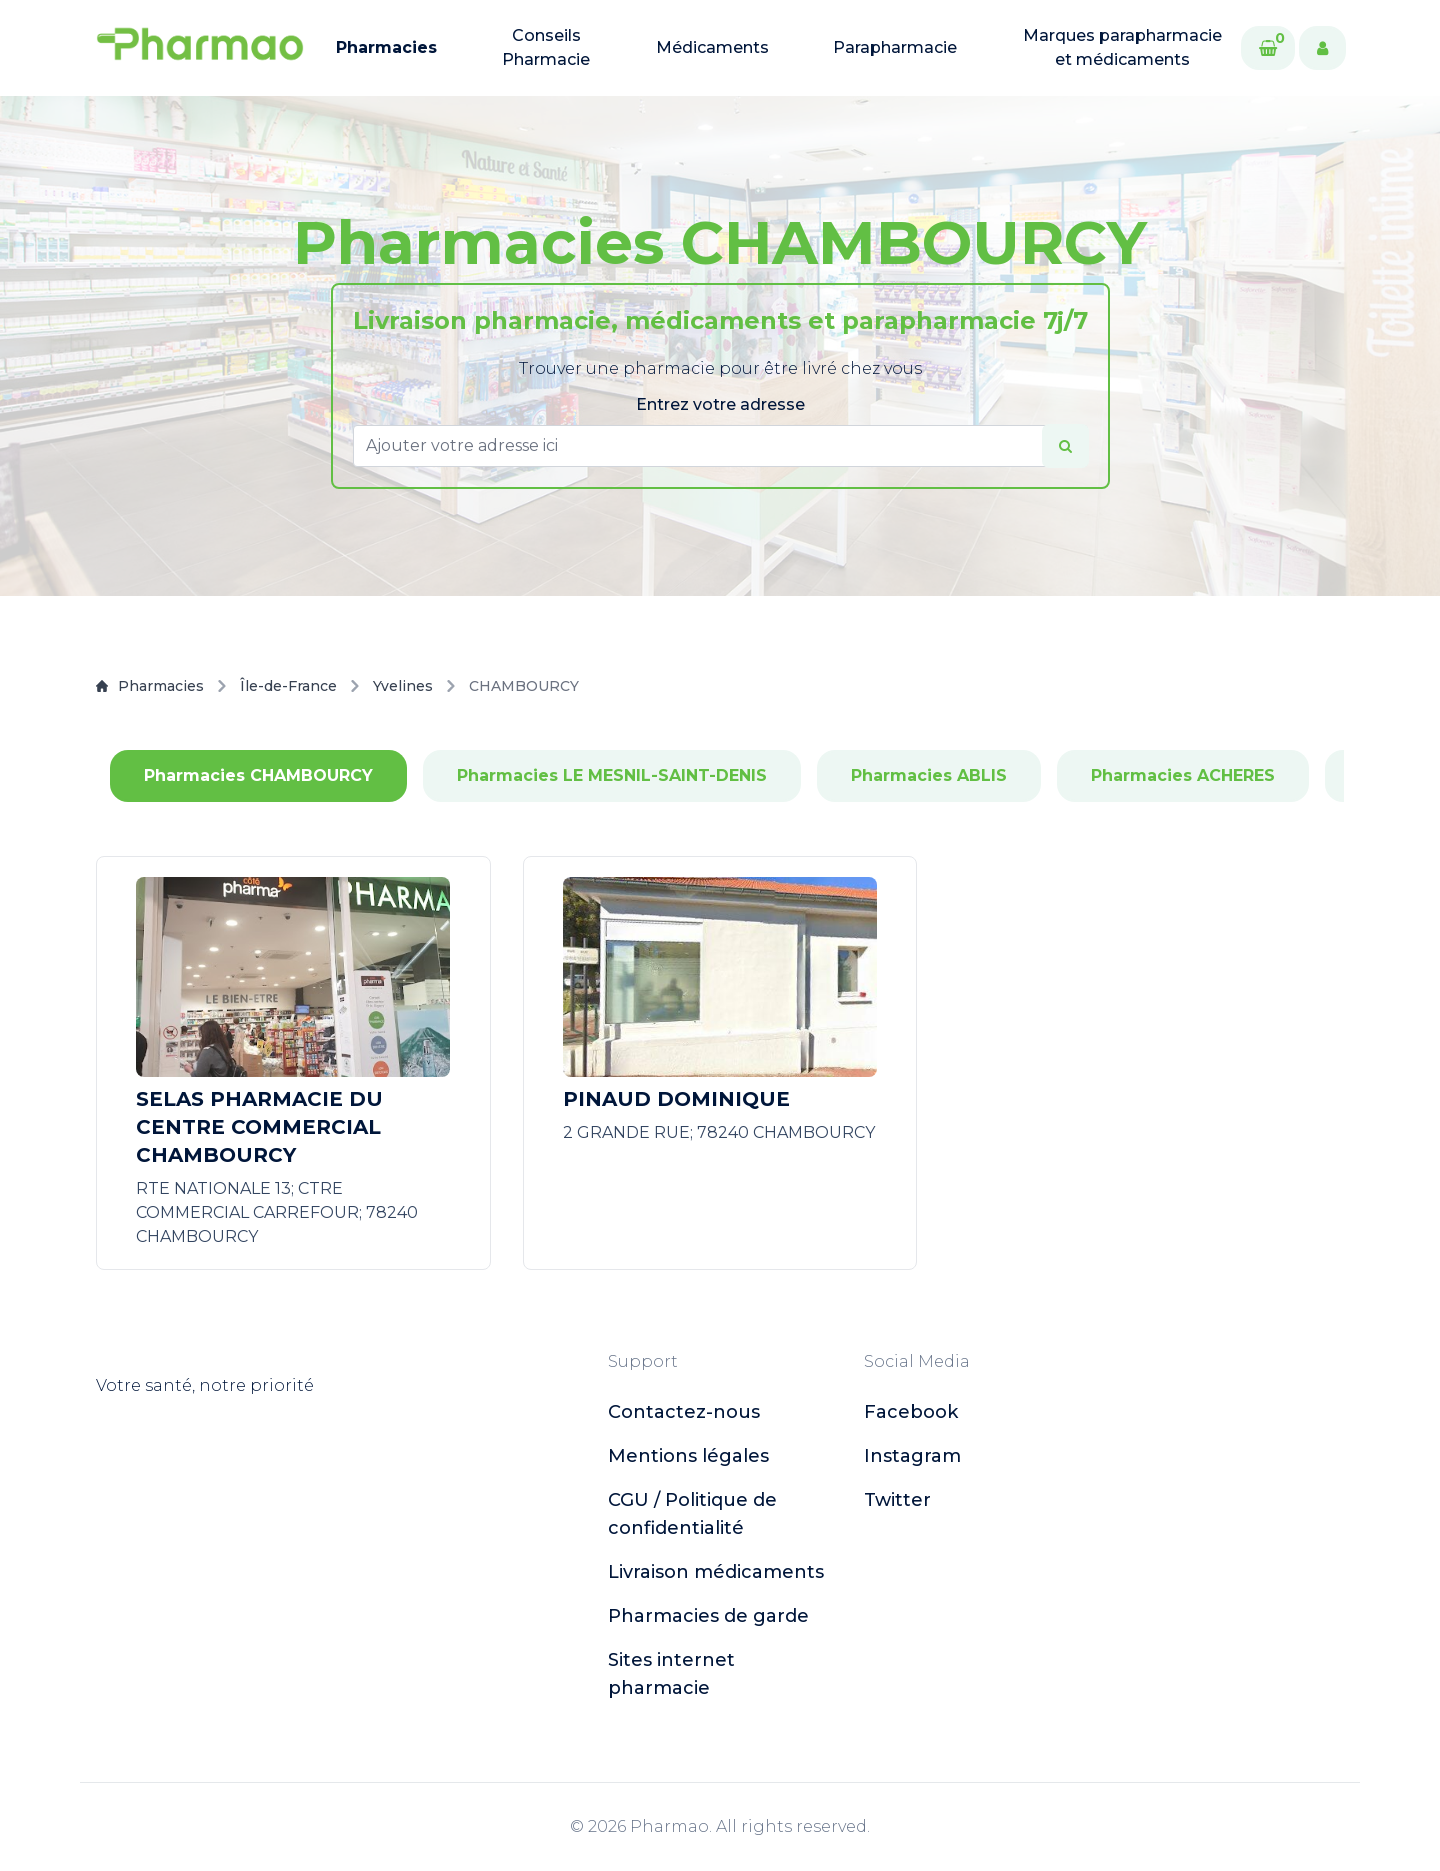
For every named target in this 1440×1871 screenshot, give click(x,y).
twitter (897, 1500)
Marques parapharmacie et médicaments (1122, 47)
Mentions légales (688, 1456)
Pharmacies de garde (708, 1616)
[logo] (200, 48)
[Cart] (1268, 48)
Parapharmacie (895, 47)
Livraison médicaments (716, 1572)
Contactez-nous (684, 1412)
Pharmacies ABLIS (929, 775)
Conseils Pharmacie (546, 47)
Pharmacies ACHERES (1183, 775)
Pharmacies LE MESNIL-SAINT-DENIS (612, 775)
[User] (1322, 48)
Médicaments (712, 47)
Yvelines (403, 686)
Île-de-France (288, 686)
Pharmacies (386, 47)
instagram (912, 1456)
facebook (911, 1412)
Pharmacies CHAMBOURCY (258, 775)
